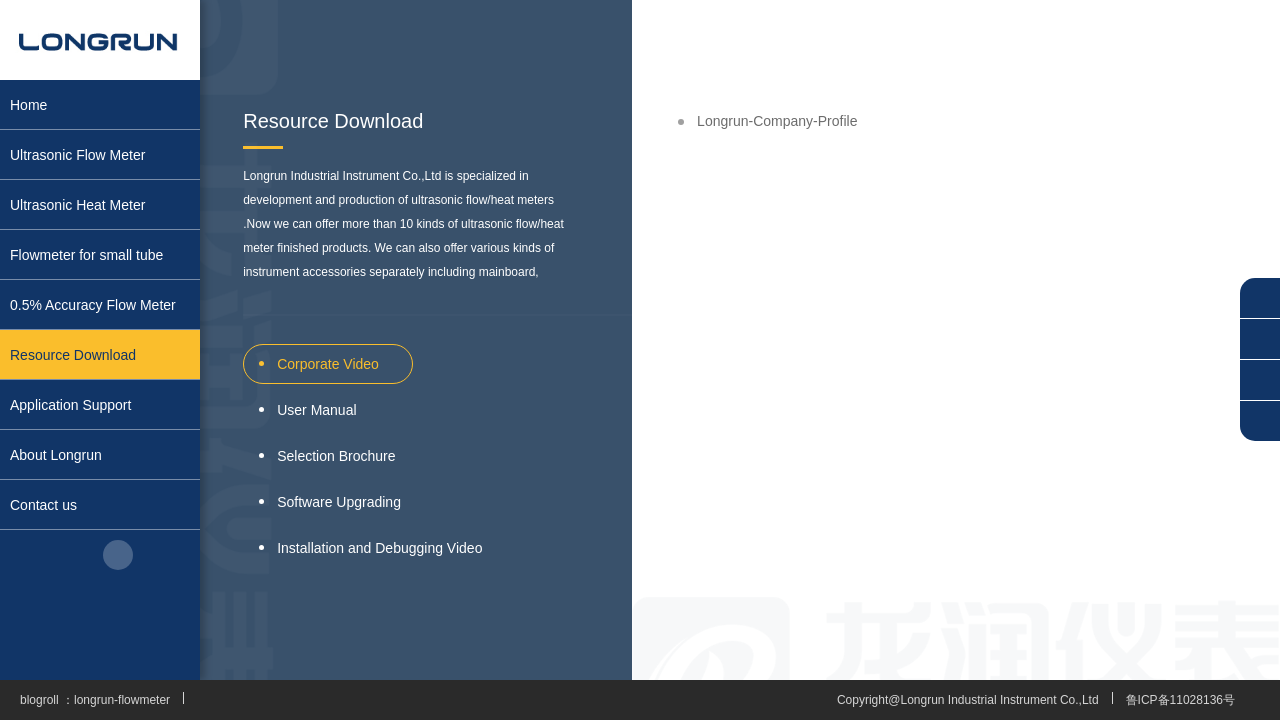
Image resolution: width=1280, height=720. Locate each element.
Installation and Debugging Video (379, 548)
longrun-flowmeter (122, 700)
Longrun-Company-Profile (777, 121)
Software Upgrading (339, 502)
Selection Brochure (336, 456)
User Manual (316, 410)
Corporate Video (328, 364)
